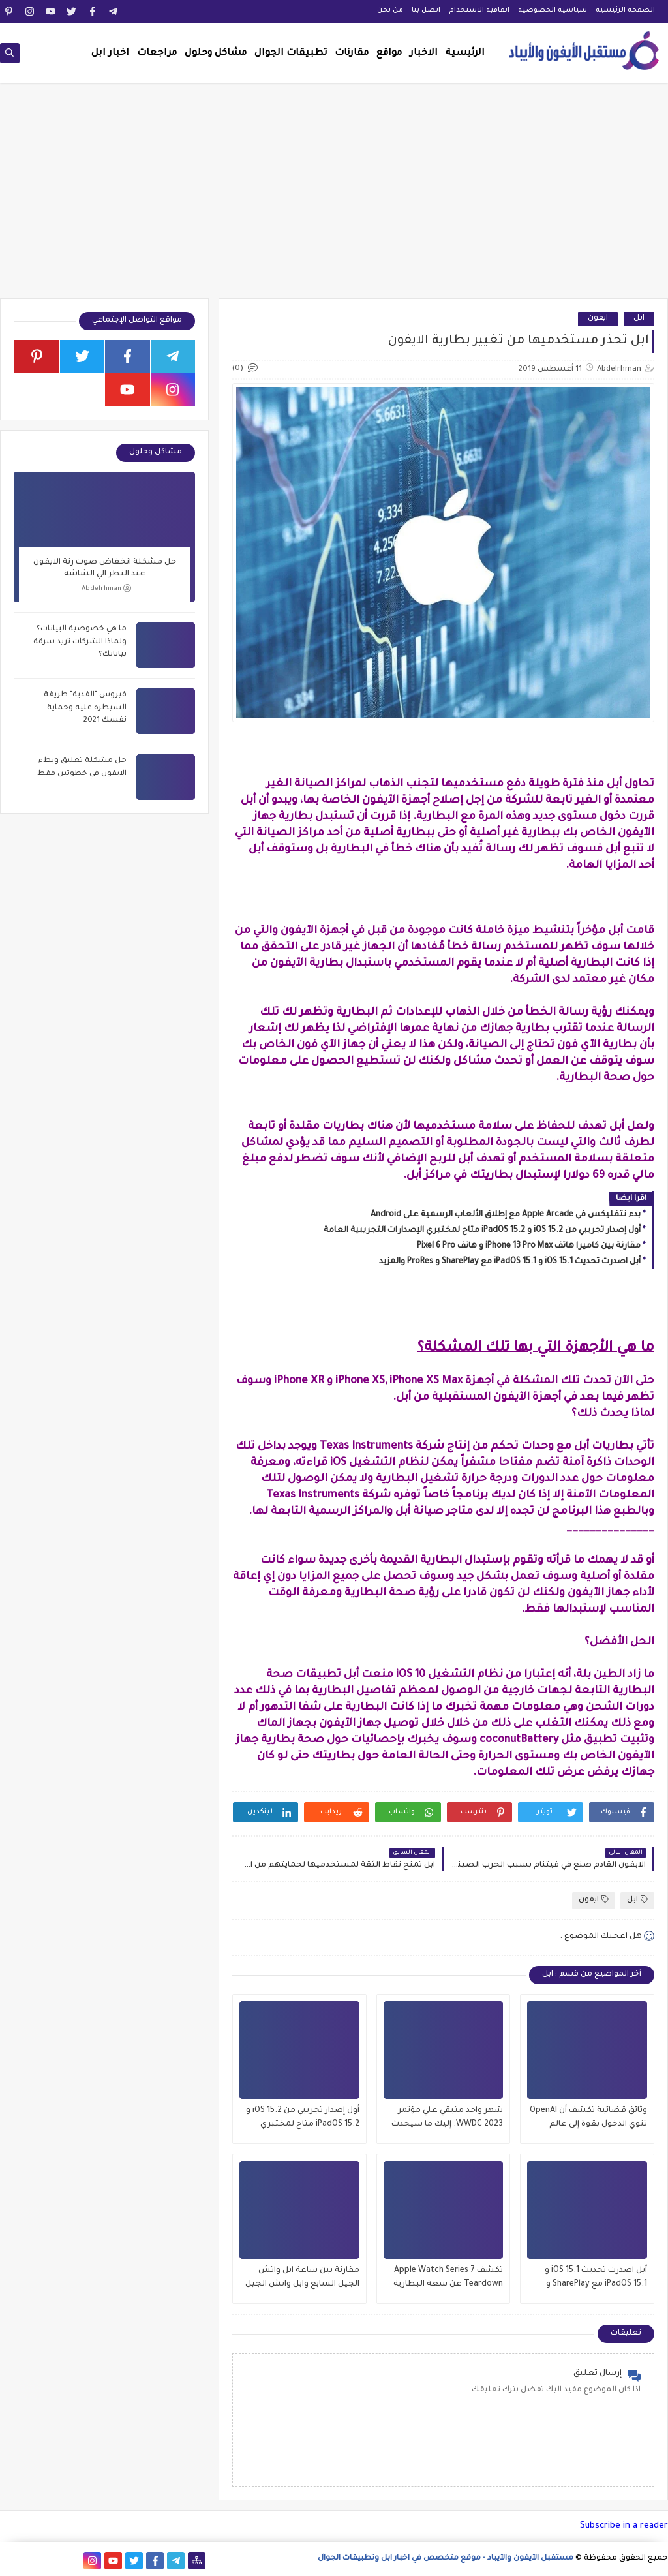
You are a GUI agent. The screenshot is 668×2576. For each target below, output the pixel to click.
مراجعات (157, 53)
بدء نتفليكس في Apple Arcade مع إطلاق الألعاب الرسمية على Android (506, 1214)
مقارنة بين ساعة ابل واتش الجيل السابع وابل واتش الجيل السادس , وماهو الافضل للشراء (302, 2279)
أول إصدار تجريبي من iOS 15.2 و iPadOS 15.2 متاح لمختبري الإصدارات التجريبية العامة (482, 1230)
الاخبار (424, 53)
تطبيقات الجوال (290, 53)
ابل (639, 318)
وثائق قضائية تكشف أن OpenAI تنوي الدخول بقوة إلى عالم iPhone (588, 2119)
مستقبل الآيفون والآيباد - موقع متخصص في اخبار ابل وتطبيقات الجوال (445, 2558)
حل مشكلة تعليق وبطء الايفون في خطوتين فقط (82, 767)
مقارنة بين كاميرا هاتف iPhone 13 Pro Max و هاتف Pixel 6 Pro (529, 1246)
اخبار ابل (110, 53)
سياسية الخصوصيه (552, 10)
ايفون (598, 318)
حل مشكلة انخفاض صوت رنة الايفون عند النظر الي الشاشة (104, 568)
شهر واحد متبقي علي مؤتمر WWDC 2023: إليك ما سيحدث (447, 2117)
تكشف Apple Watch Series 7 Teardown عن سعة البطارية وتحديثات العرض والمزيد (448, 2279)
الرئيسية (465, 53)
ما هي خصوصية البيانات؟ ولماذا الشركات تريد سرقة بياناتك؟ (80, 642)
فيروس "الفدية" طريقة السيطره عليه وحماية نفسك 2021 (85, 708)
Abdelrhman (106, 588)
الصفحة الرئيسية (625, 10)
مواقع (389, 53)
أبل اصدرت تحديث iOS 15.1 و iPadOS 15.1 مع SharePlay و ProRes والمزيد (510, 1261)
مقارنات (352, 53)
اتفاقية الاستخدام (479, 10)
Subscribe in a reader (624, 2526)
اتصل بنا (426, 10)
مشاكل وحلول (216, 53)
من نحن (390, 10)
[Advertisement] (334, 197)
